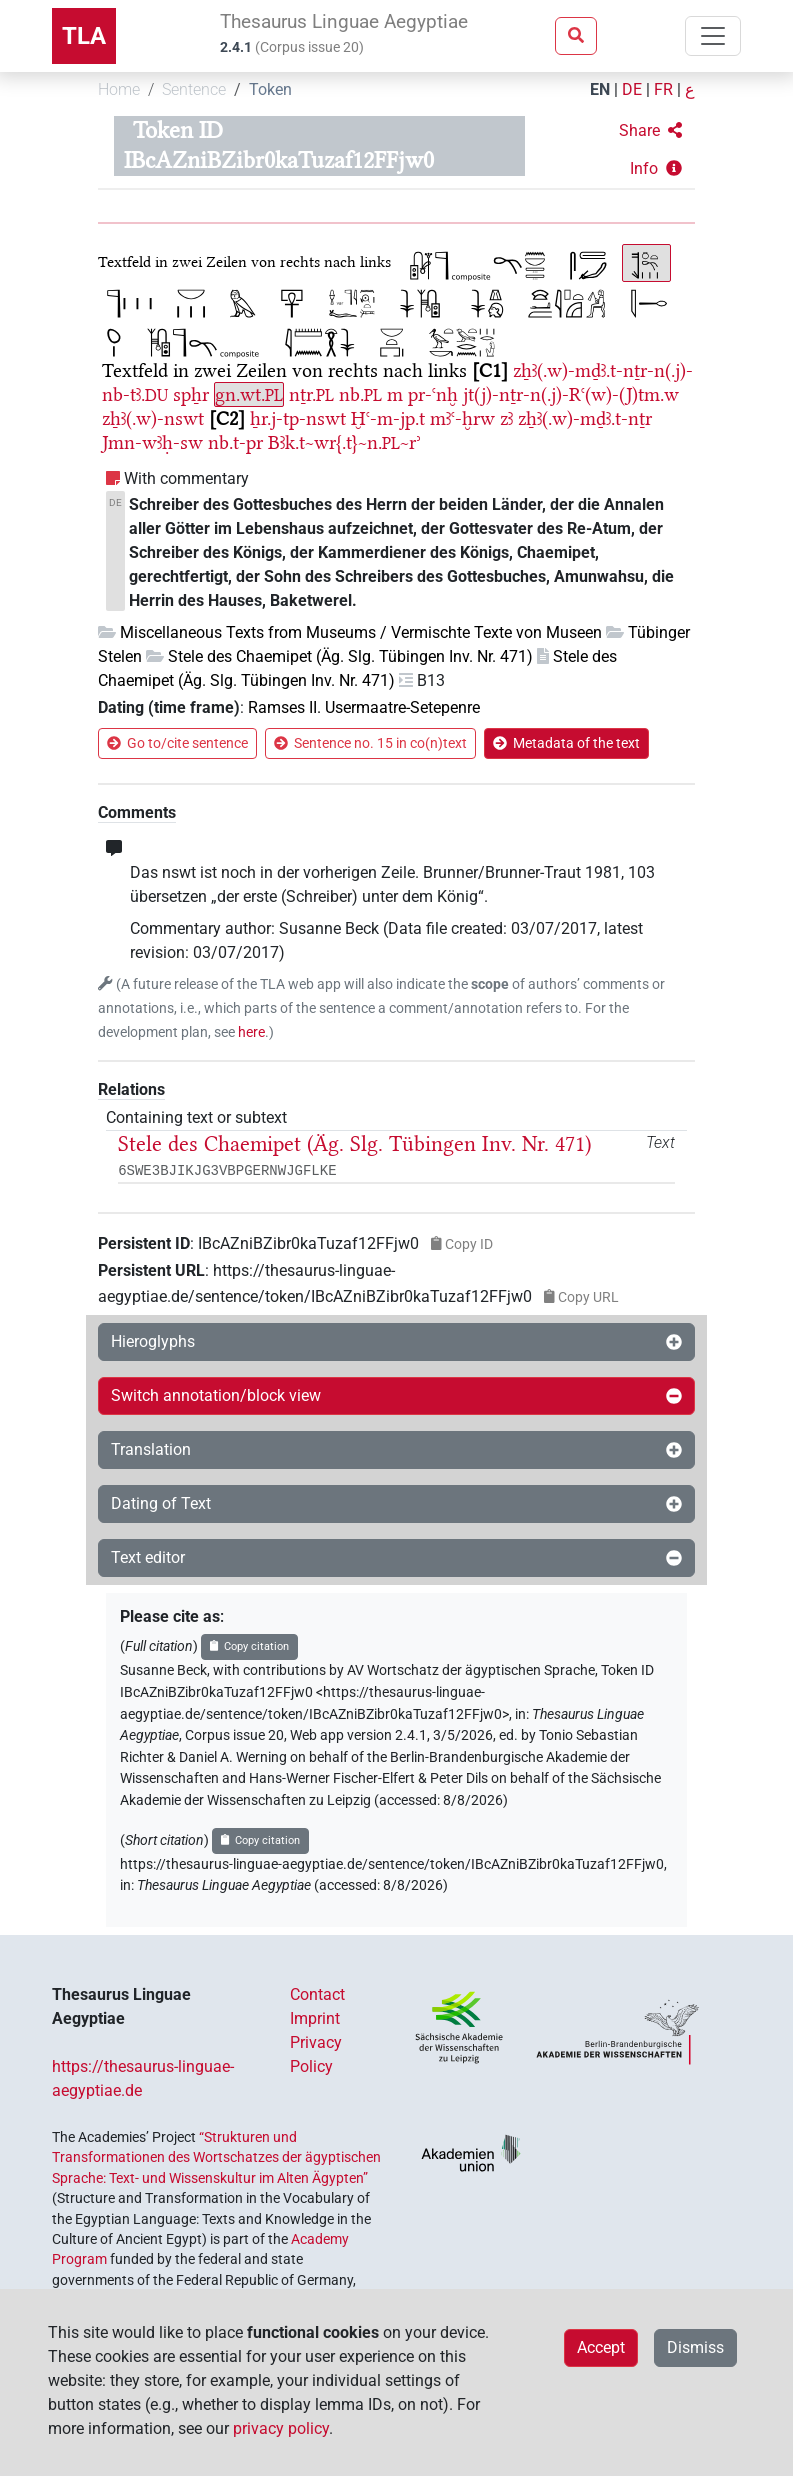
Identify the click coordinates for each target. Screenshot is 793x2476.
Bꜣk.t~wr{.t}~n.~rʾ (344, 442)
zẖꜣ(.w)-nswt (153, 418)
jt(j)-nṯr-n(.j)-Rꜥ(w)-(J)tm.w (571, 394)
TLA (84, 36)
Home (119, 89)
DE (632, 89)
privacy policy (281, 2428)
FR (663, 89)
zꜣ (506, 418)
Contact (317, 1994)
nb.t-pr (235, 442)
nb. (360, 394)
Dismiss (695, 2347)
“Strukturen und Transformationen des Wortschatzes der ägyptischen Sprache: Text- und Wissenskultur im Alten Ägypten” (216, 2157)
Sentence (194, 89)
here (251, 1032)
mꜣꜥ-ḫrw (462, 418)
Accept (601, 2347)
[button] (650, 131)
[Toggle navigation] (713, 36)
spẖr (191, 394)
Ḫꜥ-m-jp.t (388, 418)
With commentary (186, 478)
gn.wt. (249, 394)
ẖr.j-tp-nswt (298, 418)
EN (600, 89)
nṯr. (311, 394)
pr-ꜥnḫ (433, 394)
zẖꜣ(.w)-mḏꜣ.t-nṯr (585, 418)
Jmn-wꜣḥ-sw (152, 442)
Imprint (315, 2018)
